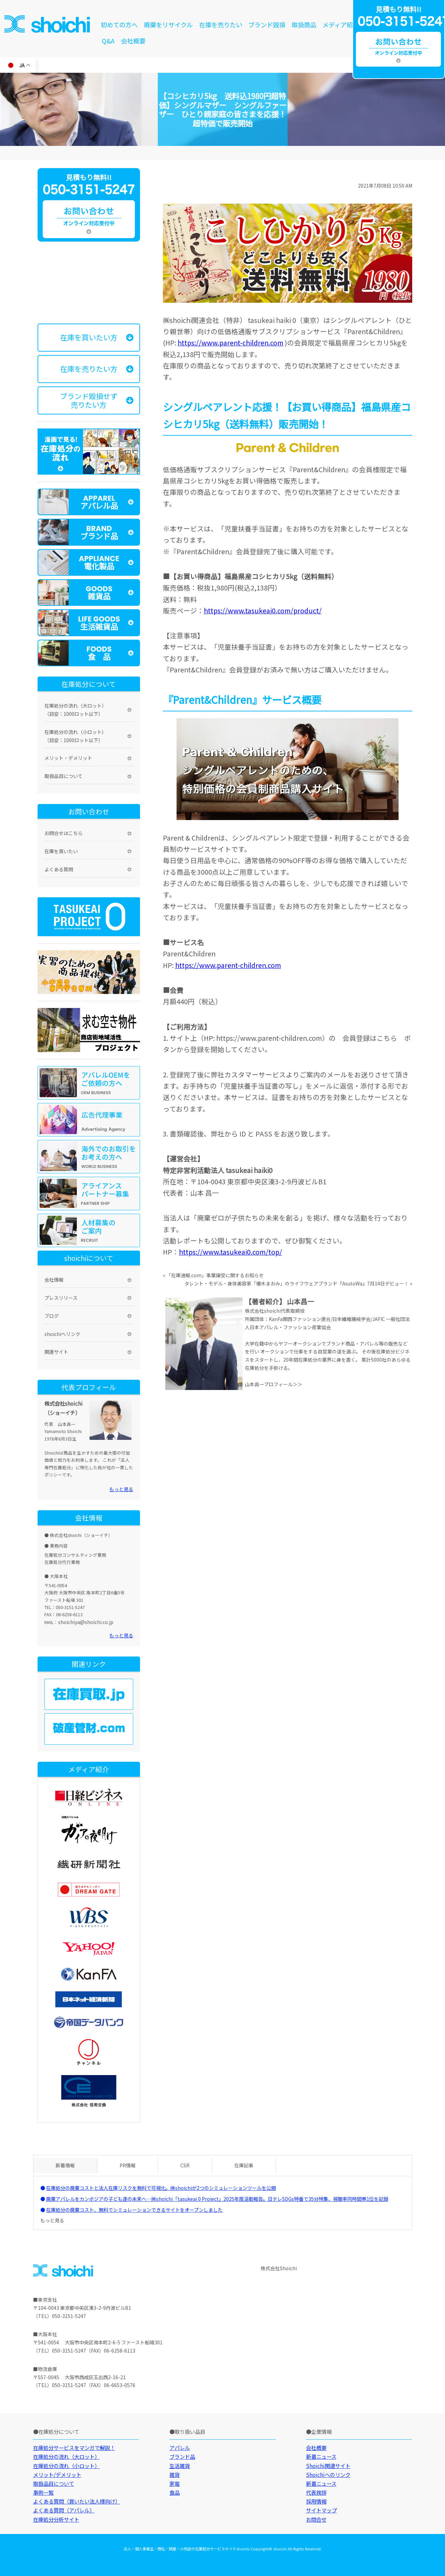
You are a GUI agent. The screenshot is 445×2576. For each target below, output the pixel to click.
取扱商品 (304, 24)
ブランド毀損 (266, 24)
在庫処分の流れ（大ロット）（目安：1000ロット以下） (75, 709)
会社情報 (54, 1279)
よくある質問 (58, 869)
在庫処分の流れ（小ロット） (66, 2465)
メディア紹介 (340, 24)
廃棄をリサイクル (168, 24)
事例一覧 (43, 2492)
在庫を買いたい (61, 851)
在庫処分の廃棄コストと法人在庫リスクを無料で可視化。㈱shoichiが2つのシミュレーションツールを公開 (161, 2187)
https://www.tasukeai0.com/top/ (230, 1252)
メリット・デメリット (68, 757)
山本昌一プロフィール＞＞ (273, 1384)
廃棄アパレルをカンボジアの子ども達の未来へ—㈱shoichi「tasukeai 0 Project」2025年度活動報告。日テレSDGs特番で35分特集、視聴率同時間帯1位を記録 (217, 2198)
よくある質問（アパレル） (64, 2510)
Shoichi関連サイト (328, 2465)
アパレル (179, 2447)
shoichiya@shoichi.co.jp (85, 1622)
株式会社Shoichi (279, 2268)
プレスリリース (61, 1297)
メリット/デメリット (57, 2474)
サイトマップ (321, 2510)
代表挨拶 (316, 2492)
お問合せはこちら (63, 833)
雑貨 (174, 2474)
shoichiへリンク (62, 1334)
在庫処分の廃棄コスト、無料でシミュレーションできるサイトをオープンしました (134, 2209)
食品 (174, 2492)
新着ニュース (321, 2456)
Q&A (108, 40)
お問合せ (316, 2519)
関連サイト (56, 1351)
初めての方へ (119, 24)
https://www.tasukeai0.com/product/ (263, 610)
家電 (174, 2483)
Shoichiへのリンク (328, 2474)
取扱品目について (63, 776)
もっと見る (121, 1489)
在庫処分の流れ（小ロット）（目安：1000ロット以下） (75, 736)
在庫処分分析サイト (56, 2519)
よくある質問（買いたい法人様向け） (76, 2501)
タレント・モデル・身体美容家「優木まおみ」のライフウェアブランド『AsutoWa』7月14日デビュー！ (296, 1283)
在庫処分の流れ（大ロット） (66, 2456)
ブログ (51, 1315)
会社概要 (133, 40)
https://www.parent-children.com (230, 342)
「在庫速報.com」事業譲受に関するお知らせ (215, 1275)
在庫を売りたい (220, 24)
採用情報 (316, 2501)
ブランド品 (182, 2456)
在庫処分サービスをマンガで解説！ (74, 2447)
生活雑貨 (179, 2465)
